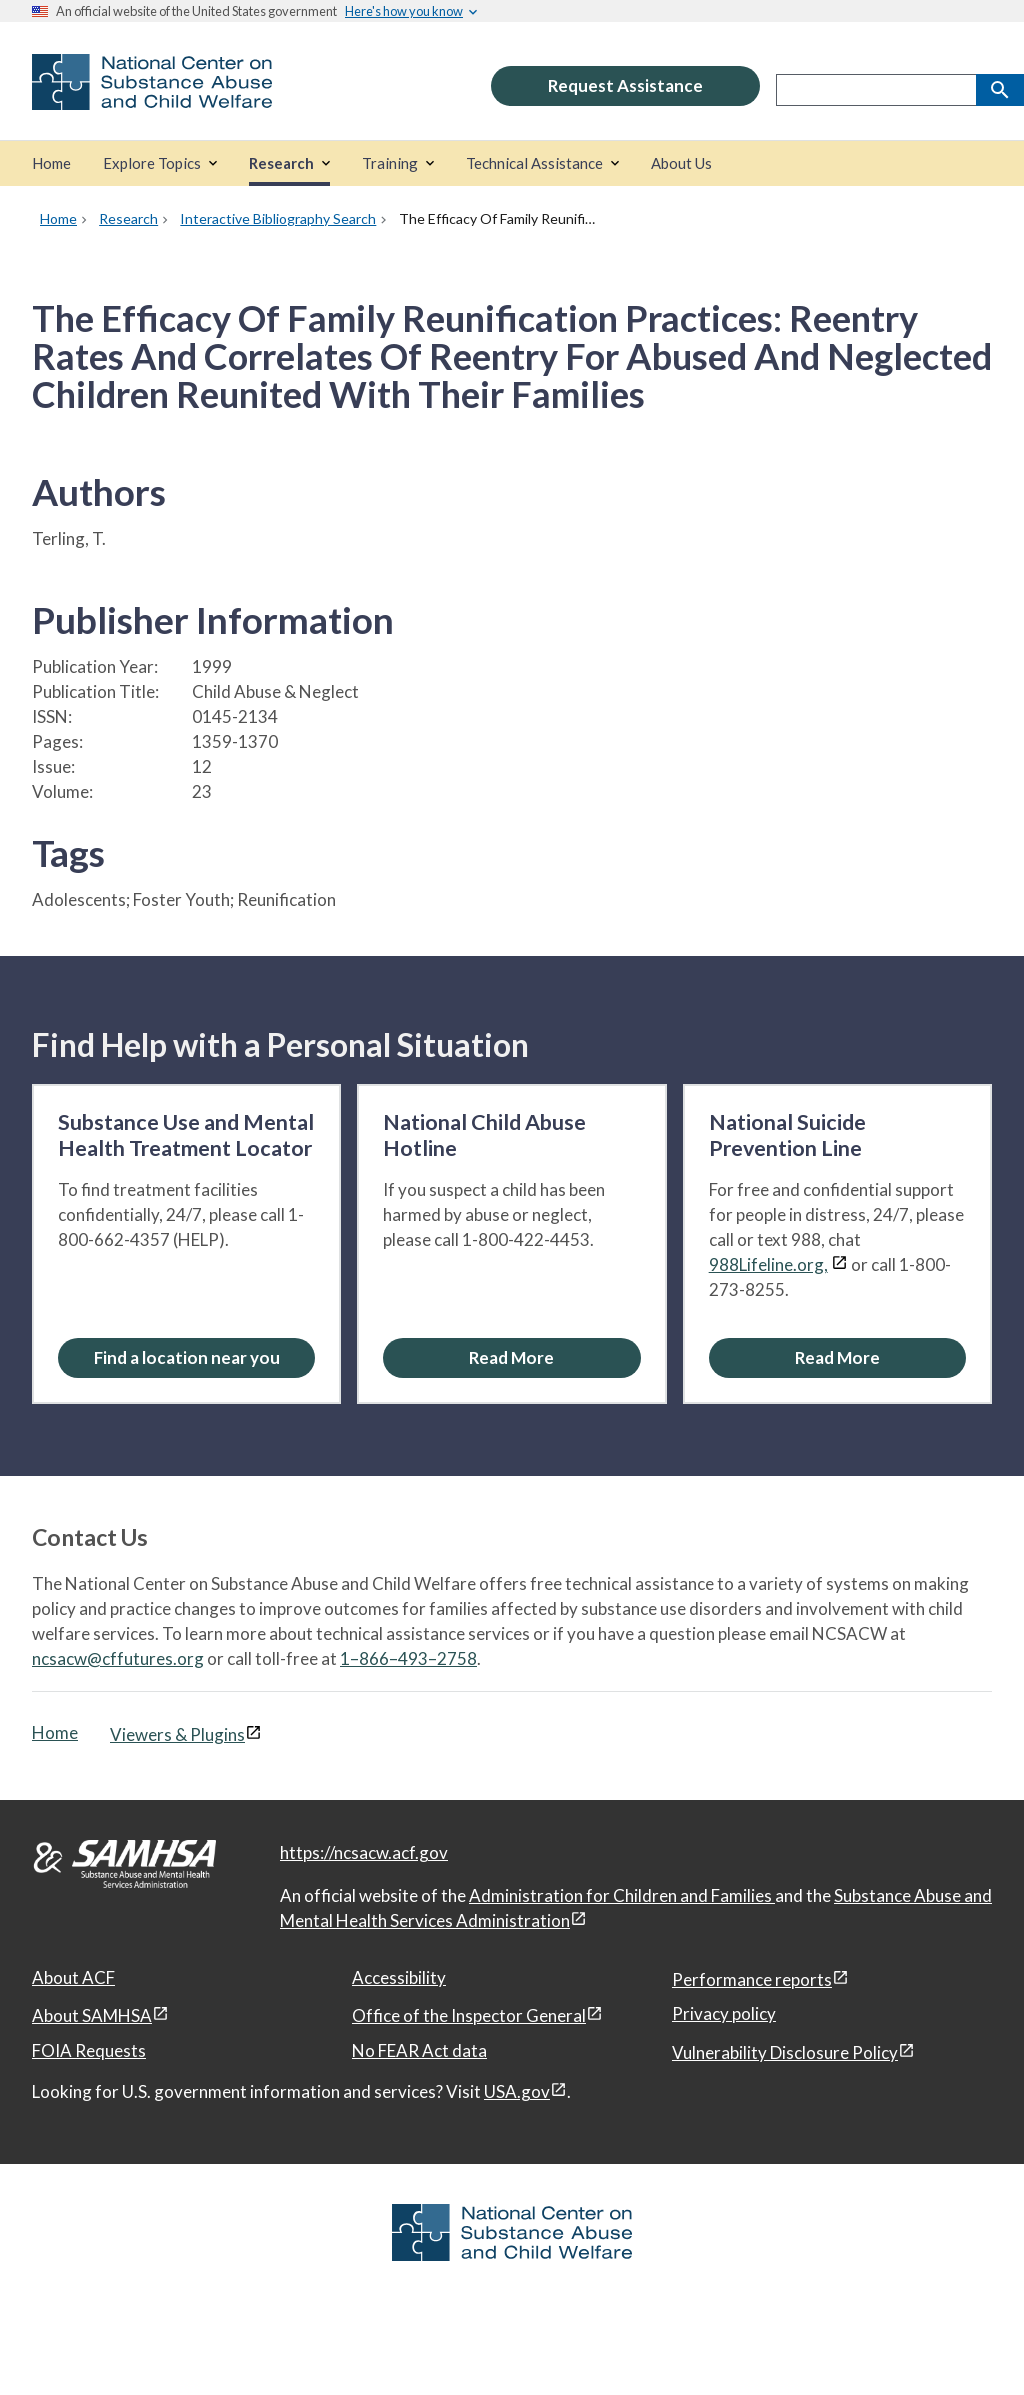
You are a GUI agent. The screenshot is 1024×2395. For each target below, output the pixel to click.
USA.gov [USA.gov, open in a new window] (517, 2091)
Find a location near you (187, 1357)
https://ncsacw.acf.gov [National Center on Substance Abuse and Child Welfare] (364, 1852)
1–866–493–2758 (408, 1658)
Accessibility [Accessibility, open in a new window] (399, 1977)
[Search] (1000, 90)
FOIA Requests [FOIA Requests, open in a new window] (89, 2050)
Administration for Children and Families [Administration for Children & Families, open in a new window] (622, 1895)
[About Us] (681, 163)
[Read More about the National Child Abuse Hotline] (511, 1357)
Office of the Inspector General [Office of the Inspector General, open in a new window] (469, 2015)
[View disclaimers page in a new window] (839, 1264)
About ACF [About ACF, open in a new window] (73, 1977)
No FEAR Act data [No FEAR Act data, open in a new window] (419, 2050)
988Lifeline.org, (768, 1264)
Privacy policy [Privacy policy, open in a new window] (724, 2013)
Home (55, 1732)
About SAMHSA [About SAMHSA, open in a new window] (92, 2015)
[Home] (51, 163)
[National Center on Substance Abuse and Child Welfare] (152, 96)
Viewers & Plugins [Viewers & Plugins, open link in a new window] (177, 1734)
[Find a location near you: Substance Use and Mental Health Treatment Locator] (186, 1357)
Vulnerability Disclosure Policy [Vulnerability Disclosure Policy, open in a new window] (785, 2052)
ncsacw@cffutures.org (118, 1658)
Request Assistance (625, 85)
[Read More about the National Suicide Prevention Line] (837, 1357)
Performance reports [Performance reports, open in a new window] (752, 1979)
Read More (511, 1357)
